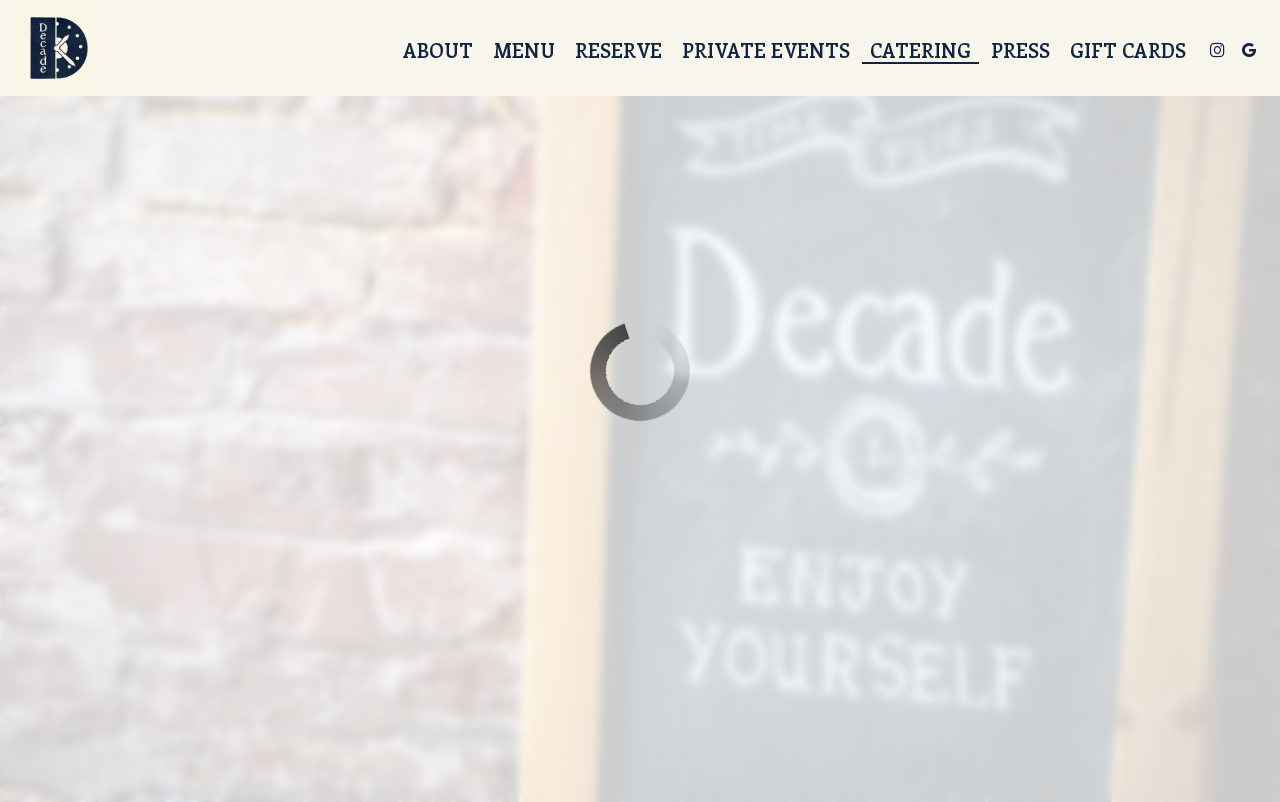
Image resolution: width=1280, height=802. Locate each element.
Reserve (618, 50)
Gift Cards (1128, 50)
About (438, 50)
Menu (524, 50)
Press (1020, 50)
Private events (766, 50)
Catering (920, 50)
